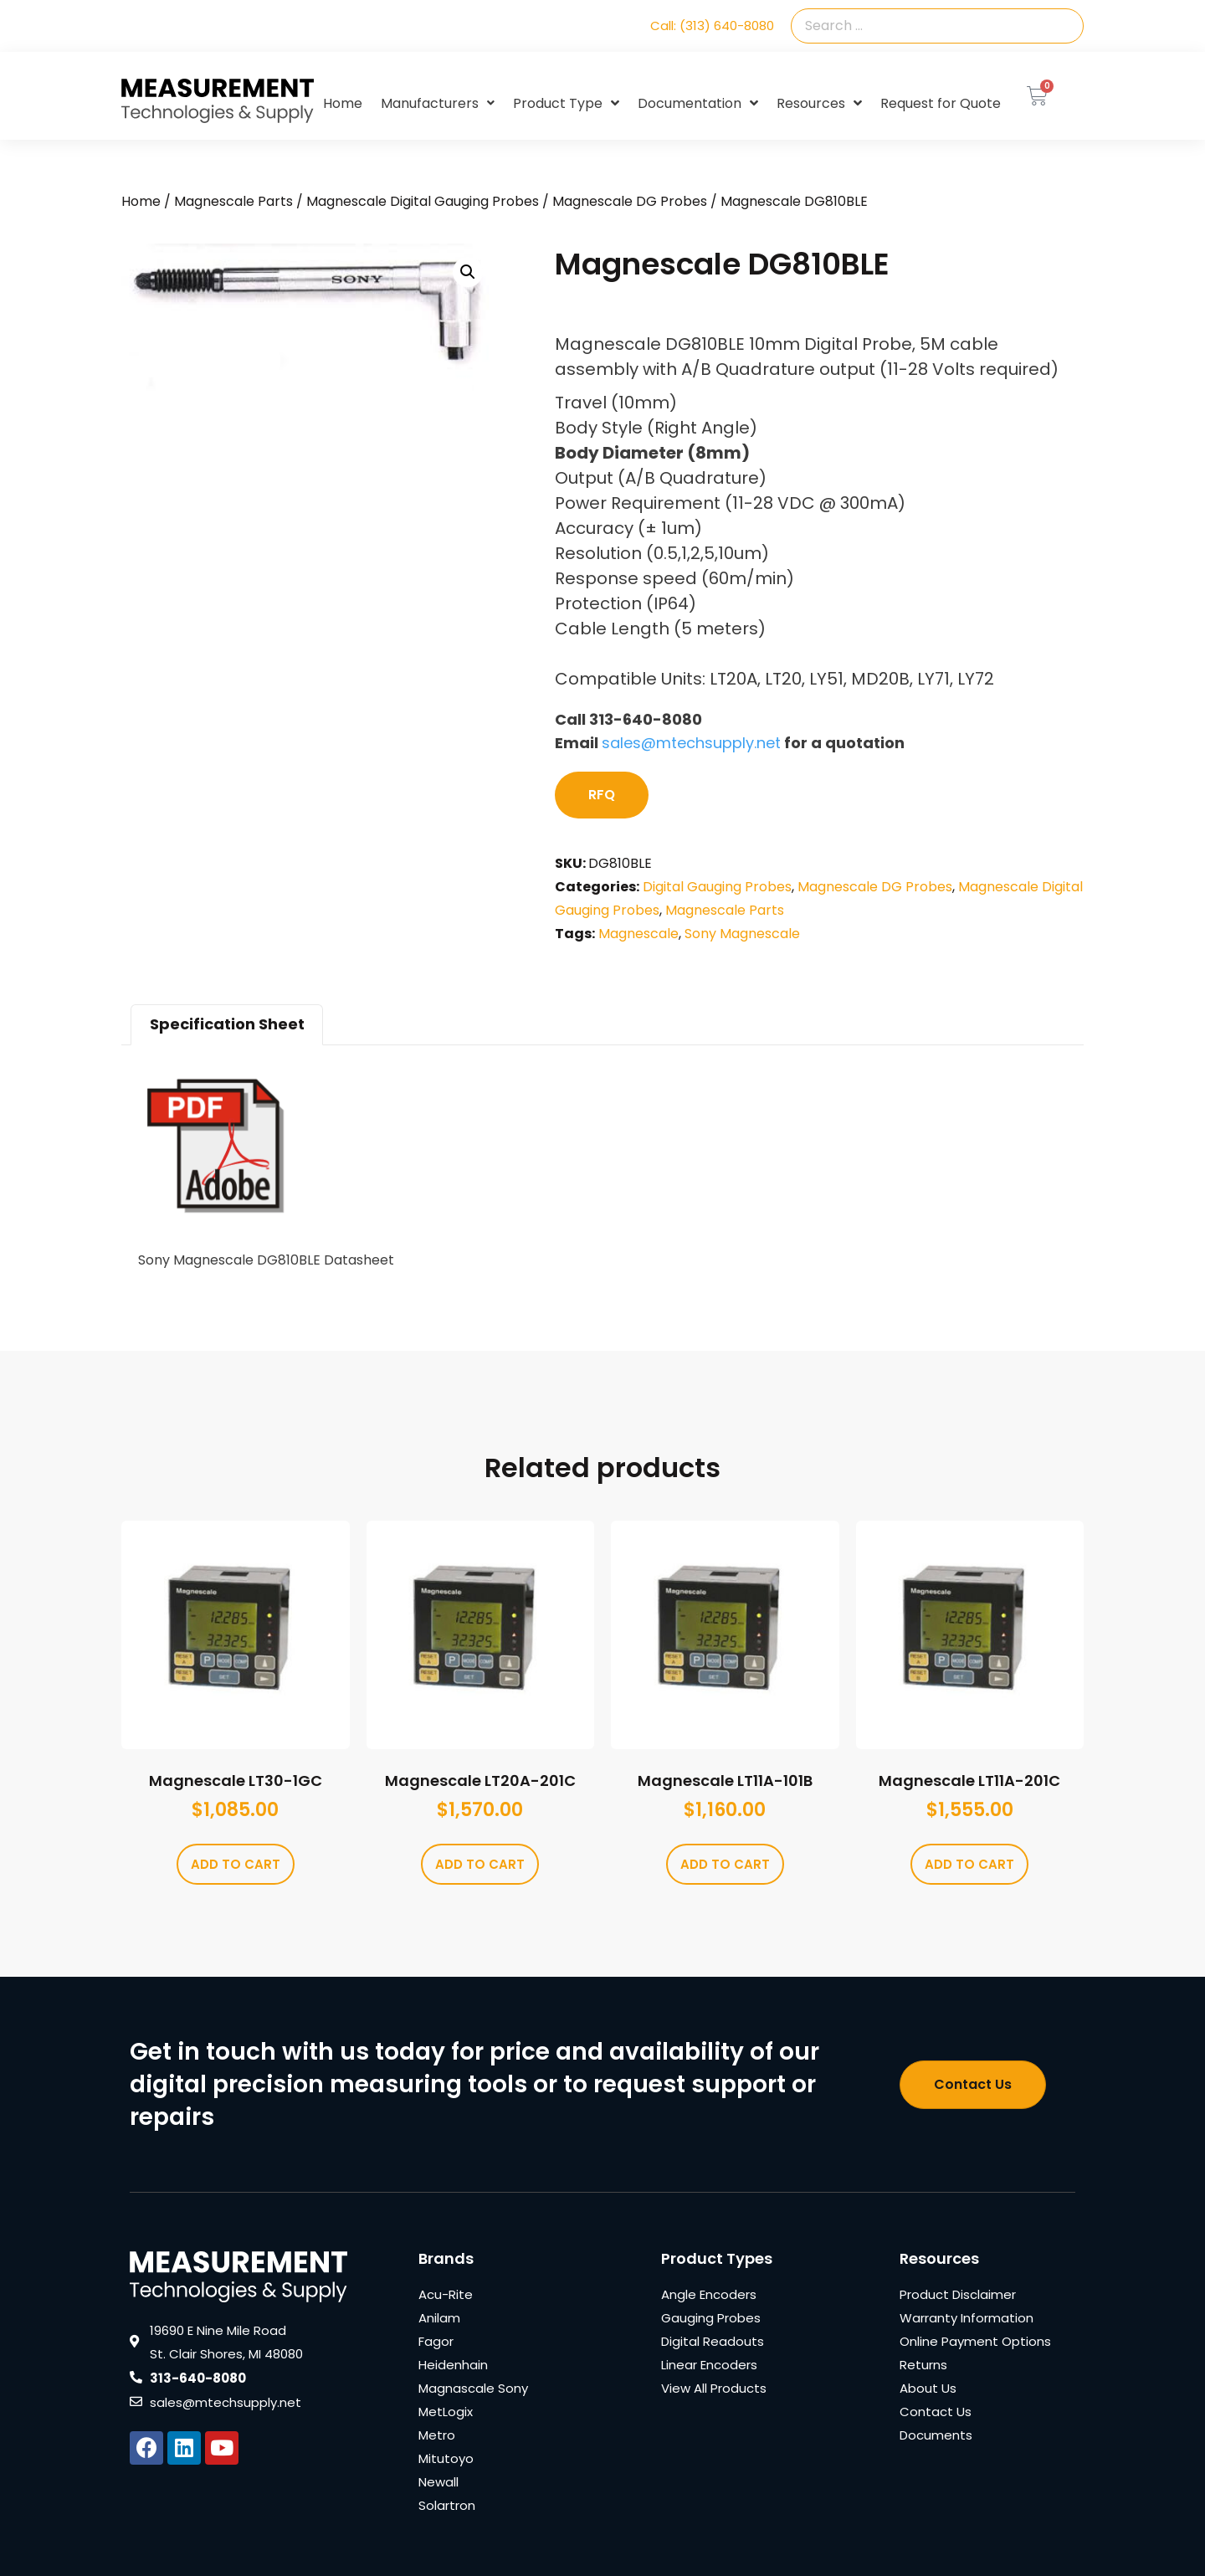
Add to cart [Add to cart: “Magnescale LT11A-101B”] (725, 1864)
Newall (438, 2482)
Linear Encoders (709, 2364)
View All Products (714, 2388)
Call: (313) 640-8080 (712, 25)
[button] (468, 272)
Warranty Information (966, 2318)
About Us (928, 2388)
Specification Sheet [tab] (227, 1023)
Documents (936, 2435)
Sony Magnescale (742, 933)
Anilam (439, 2318)
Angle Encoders (708, 2294)
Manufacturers (438, 103)
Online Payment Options (975, 2341)
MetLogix (445, 2411)
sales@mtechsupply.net (691, 742)
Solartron (446, 2505)
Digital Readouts (712, 2341)
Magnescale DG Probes (629, 201)
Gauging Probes (711, 2318)
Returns (923, 2364)
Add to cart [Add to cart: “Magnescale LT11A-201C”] (969, 1864)
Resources (819, 104)
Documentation (698, 104)
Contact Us (936, 2411)
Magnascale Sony (473, 2388)
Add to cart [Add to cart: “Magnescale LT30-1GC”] (235, 1864)
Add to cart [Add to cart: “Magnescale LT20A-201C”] (480, 1864)
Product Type (566, 104)
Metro (436, 2435)
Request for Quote (940, 103)
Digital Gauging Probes (717, 886)
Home (342, 103)
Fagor (436, 2341)
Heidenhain (453, 2364)
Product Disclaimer (958, 2294)
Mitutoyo (446, 2458)
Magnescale (638, 933)
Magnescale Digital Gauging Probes (422, 201)
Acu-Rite (445, 2294)
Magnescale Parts (233, 201)
